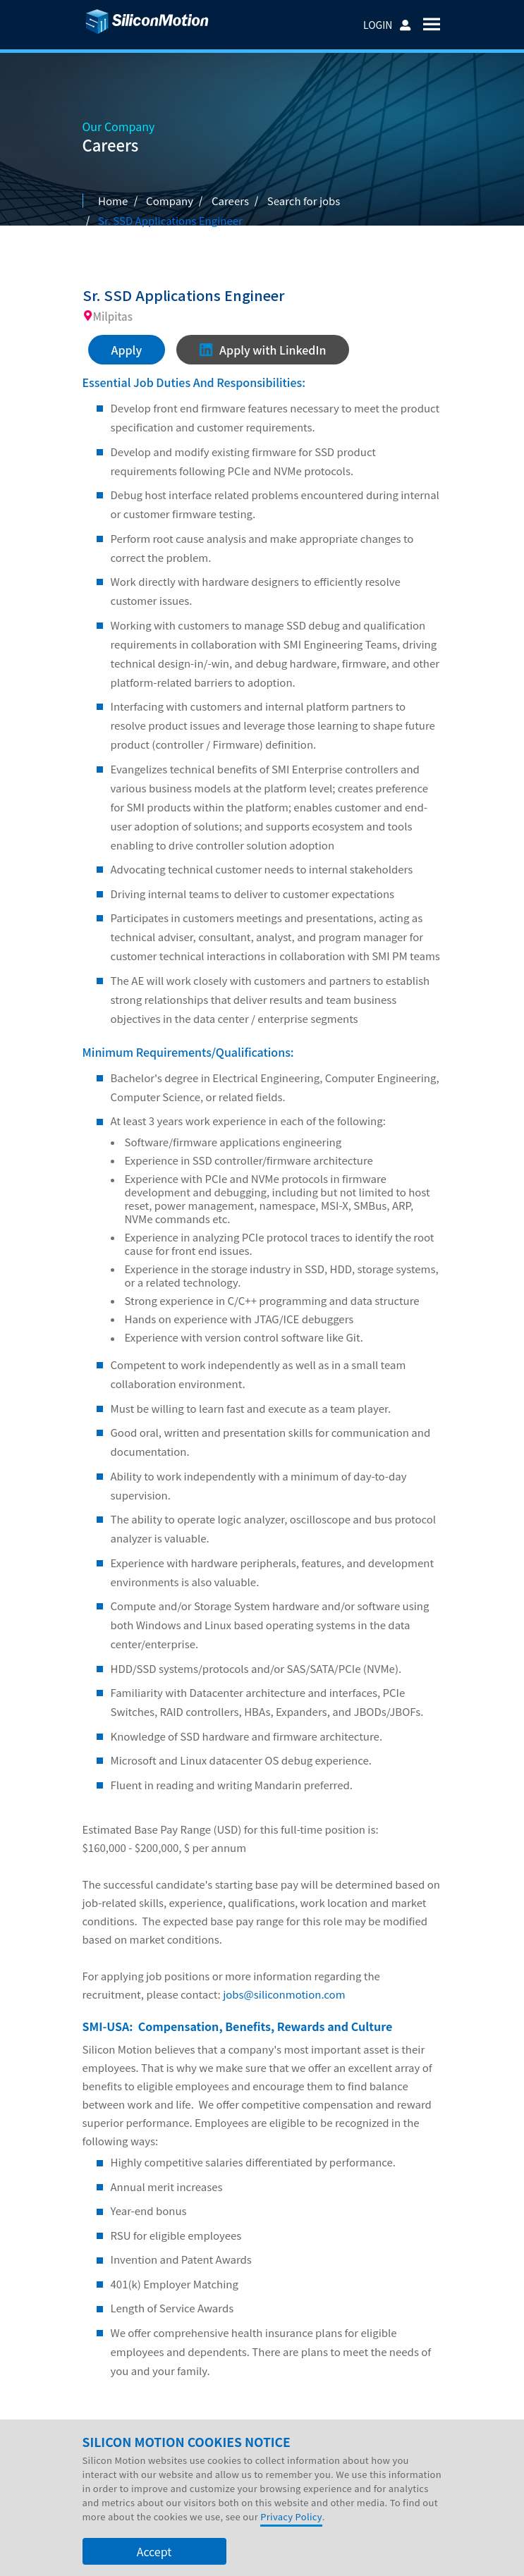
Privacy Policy (291, 2547)
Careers (230, 200)
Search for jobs (304, 200)
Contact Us (342, 2447)
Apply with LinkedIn (263, 350)
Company (113, 2447)
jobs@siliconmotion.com (284, 1994)
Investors (173, 2447)
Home (113, 200)
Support (281, 2447)
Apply (126, 350)
